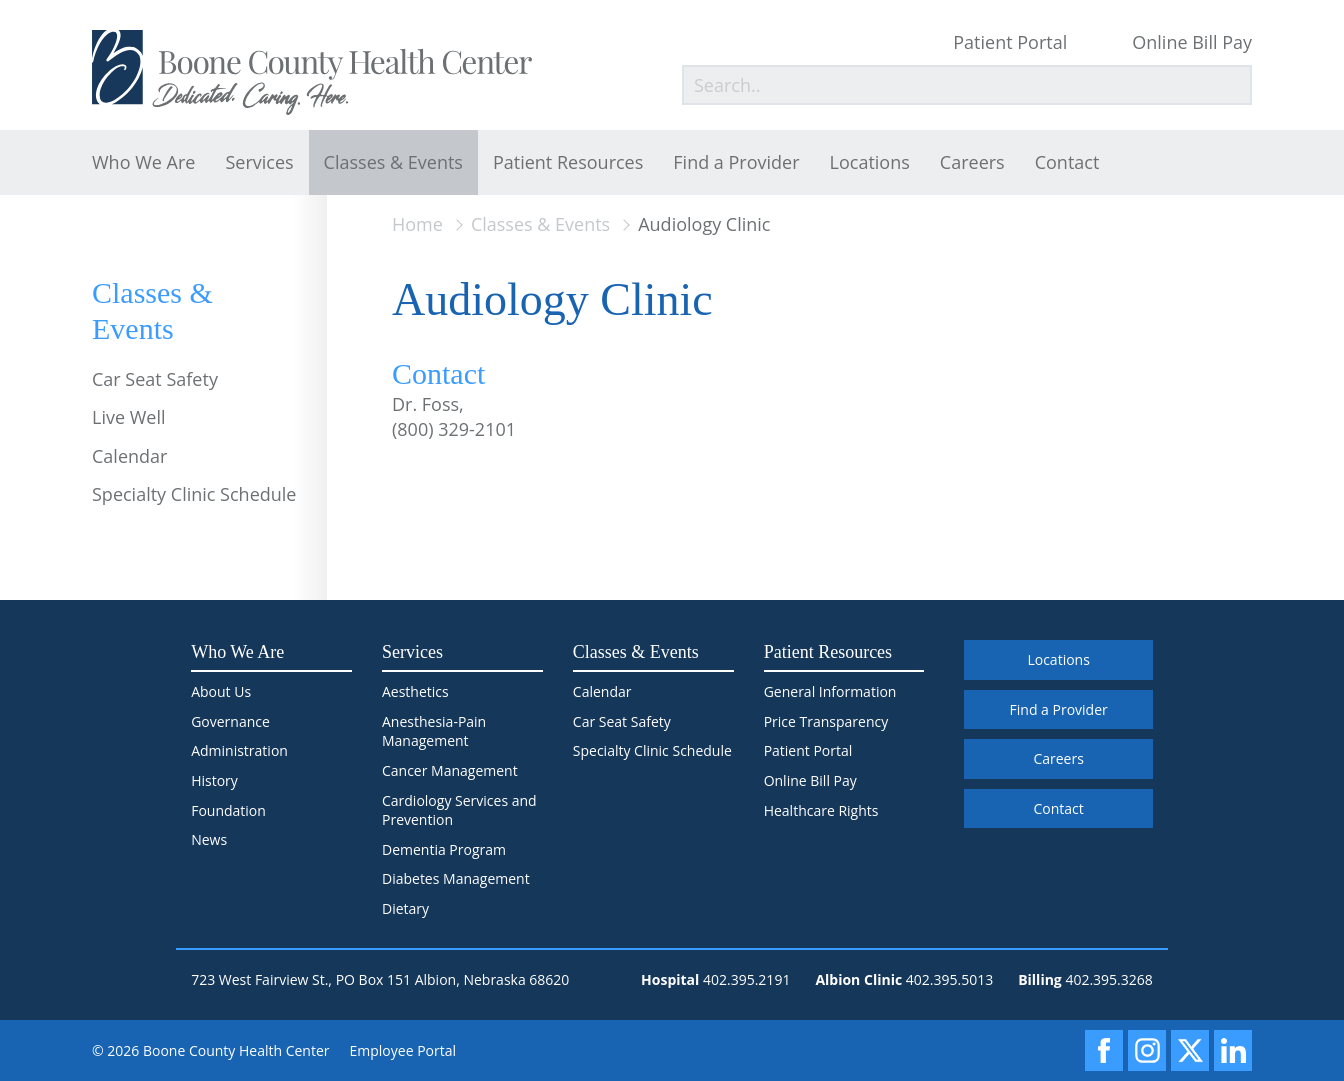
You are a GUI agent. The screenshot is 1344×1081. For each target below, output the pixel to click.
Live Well (129, 417)
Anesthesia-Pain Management (434, 731)
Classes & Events (393, 162)
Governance (230, 721)
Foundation (228, 810)
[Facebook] (1104, 1050)
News (209, 839)
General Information (830, 691)
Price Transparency (826, 721)
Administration (239, 750)
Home (417, 224)
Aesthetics (415, 691)
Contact (1067, 162)
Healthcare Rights (821, 810)
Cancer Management (450, 770)
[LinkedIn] (1233, 1050)
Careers (972, 162)
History (214, 780)
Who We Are (143, 162)
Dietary (405, 908)
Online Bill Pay (1192, 42)
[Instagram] (1147, 1050)
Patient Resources (568, 162)
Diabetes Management (456, 878)
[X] (1190, 1050)
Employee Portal (403, 1050)
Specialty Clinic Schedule (194, 494)
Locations (870, 162)
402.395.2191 (746, 979)
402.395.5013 (949, 979)
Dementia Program (444, 849)
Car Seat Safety (155, 379)
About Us (221, 691)
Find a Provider (736, 162)
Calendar (129, 456)
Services (259, 162)
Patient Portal (1010, 42)
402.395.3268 (1108, 979)
